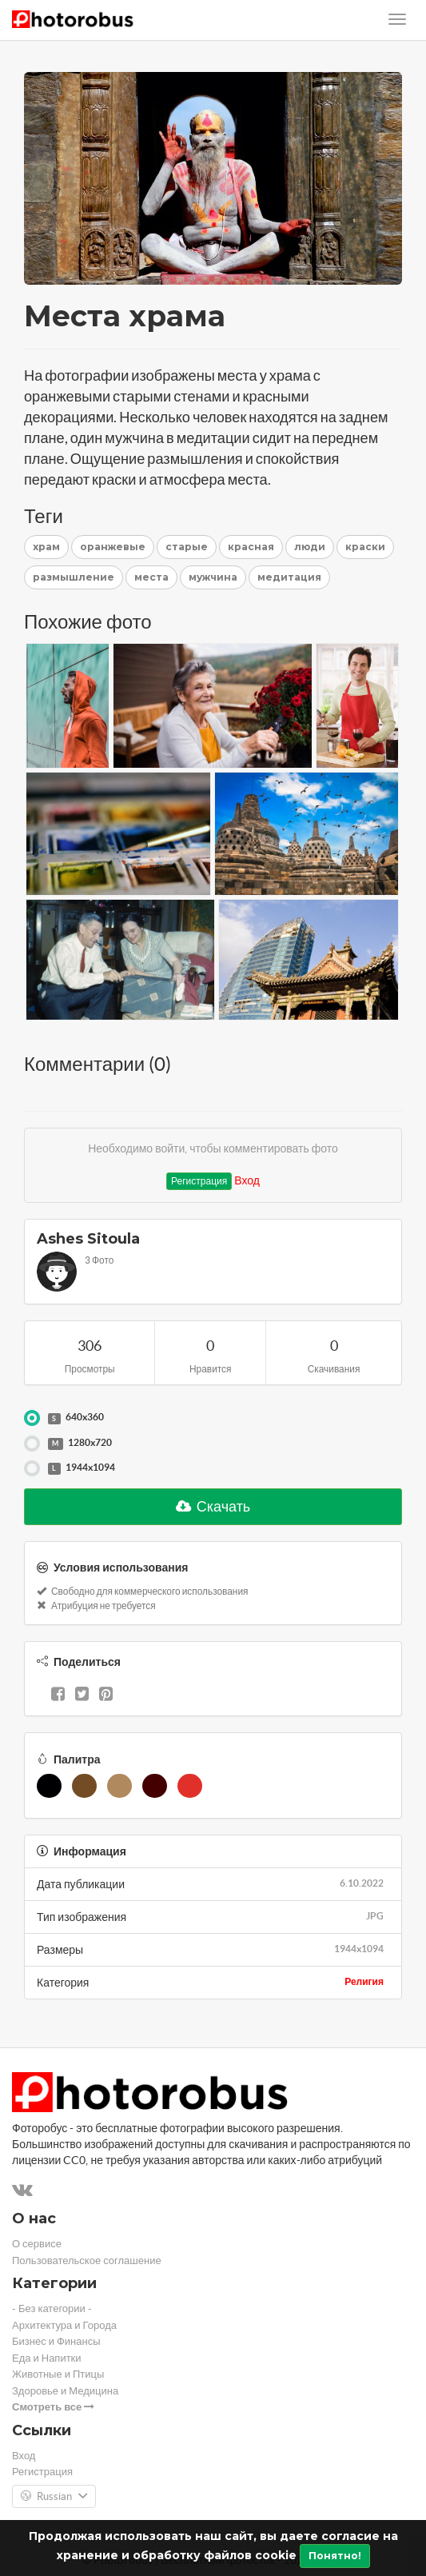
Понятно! (335, 2556)
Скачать (213, 1506)
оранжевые (112, 547)
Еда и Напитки (47, 2358)
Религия (364, 1981)
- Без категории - (52, 2308)
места (151, 577)
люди (309, 547)
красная (251, 547)
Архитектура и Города (64, 2325)
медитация (289, 577)
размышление (73, 577)
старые (186, 547)
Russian (54, 2496)
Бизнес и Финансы (56, 2341)
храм (46, 547)
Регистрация (199, 1181)
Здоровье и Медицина (65, 2391)
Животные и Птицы (58, 2374)
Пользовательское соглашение (86, 2260)
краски (365, 547)
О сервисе (37, 2244)
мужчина (213, 577)
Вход (247, 1180)
